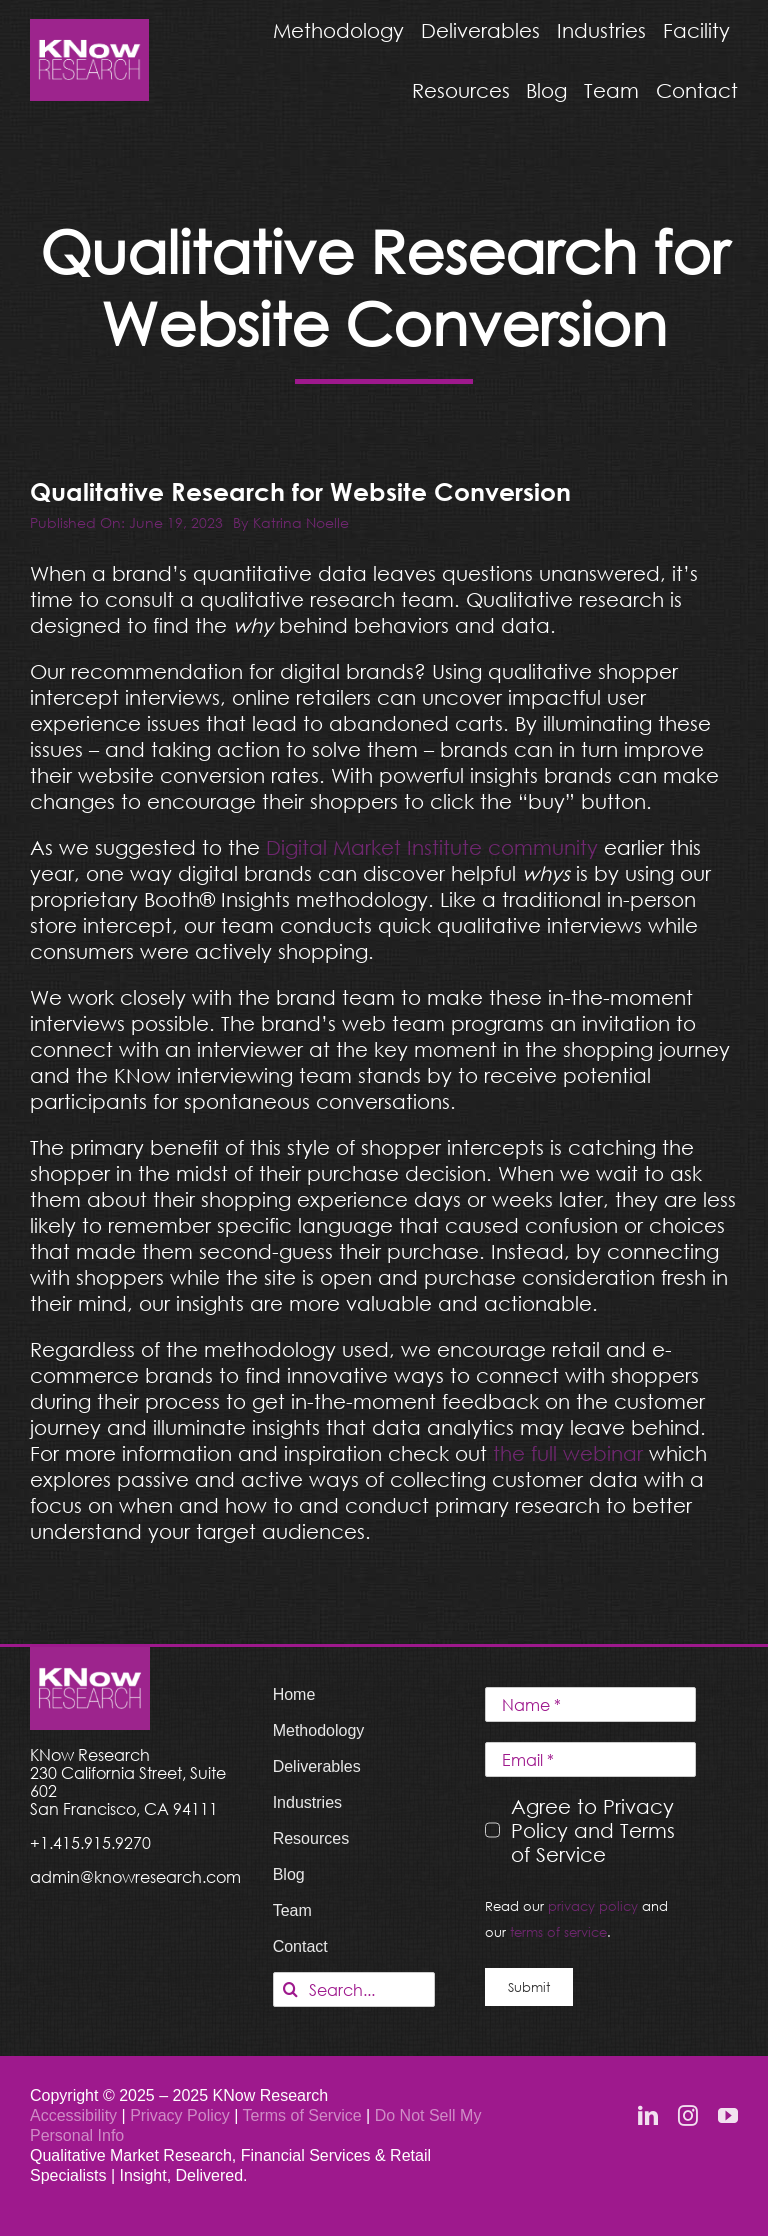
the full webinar (568, 1453)
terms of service (558, 1932)
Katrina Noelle (301, 522)
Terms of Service (302, 2115)
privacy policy (593, 1906)
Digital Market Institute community (432, 847)
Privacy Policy (182, 2115)
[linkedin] (648, 2116)
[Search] (290, 1989)
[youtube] (728, 2116)
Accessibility (73, 2115)
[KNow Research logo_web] (89, 29)
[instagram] (688, 2116)
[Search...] (354, 1989)
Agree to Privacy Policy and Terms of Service (593, 1830)
